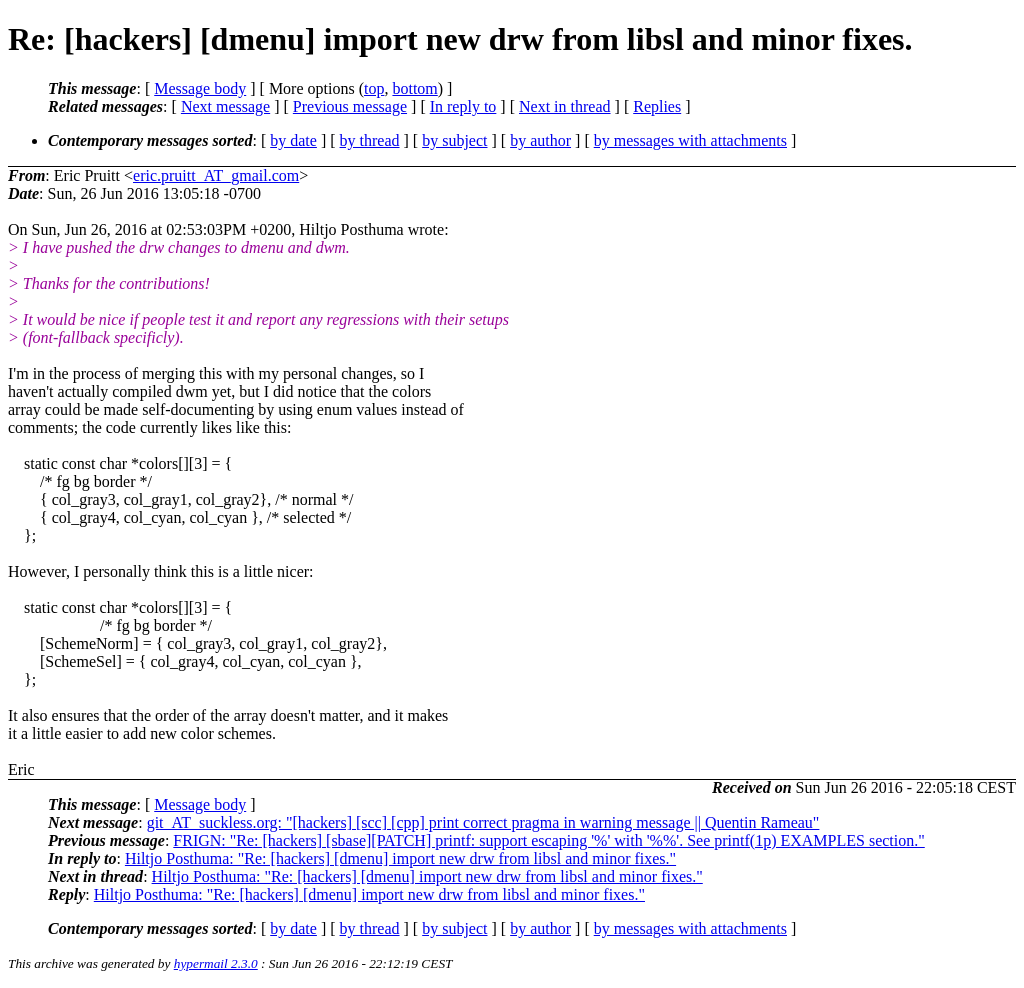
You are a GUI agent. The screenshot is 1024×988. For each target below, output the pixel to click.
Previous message (350, 106)
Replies (657, 106)
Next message (225, 106)
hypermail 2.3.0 (216, 963)
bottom (414, 88)
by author (540, 140)
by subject (454, 140)
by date (293, 140)
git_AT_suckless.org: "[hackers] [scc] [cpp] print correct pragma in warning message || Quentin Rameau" (483, 822)
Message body (200, 88)
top (374, 88)
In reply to (463, 106)
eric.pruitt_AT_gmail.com (216, 175)
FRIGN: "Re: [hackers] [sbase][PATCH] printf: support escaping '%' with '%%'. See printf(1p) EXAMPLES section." (548, 840)
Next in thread (565, 106)
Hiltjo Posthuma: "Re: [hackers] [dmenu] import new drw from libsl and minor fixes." (400, 858)
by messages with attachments (690, 140)
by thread (370, 140)
